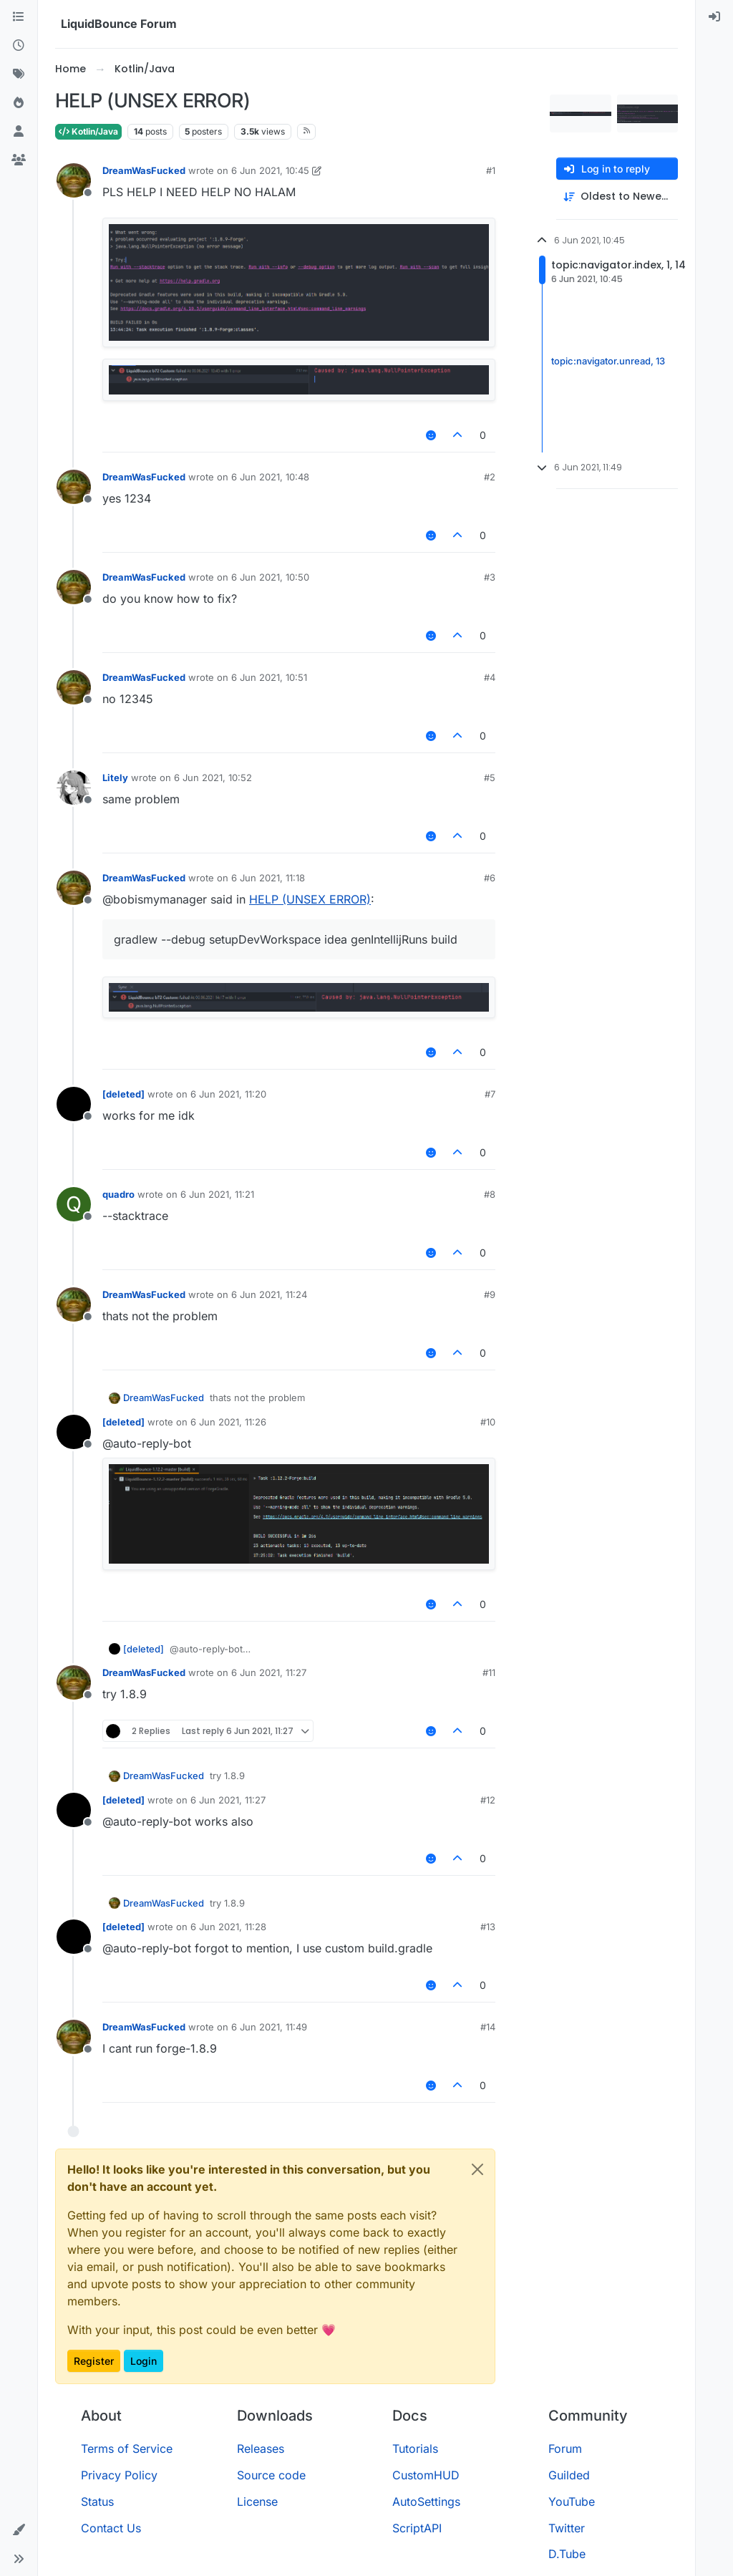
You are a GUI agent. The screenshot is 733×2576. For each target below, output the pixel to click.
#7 (490, 1094)
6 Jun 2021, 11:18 (268, 877)
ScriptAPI (417, 2528)
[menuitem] (714, 17)
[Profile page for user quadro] (74, 1204)
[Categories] (18, 17)
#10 (487, 1422)
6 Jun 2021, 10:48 (270, 477)
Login (143, 2361)
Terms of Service (127, 2448)
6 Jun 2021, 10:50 (270, 577)
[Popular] (18, 103)
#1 (490, 170)
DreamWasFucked (143, 170)
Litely (115, 777)
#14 (487, 2027)
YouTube (571, 2501)
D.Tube (567, 2554)
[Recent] (18, 45)
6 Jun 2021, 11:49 (269, 2027)
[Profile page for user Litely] (74, 787)
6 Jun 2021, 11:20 (228, 1094)
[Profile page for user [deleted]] (74, 1104)
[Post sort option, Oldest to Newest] (617, 196)
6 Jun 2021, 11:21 (217, 1194)
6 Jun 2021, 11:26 (228, 1422)
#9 (489, 1294)
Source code (271, 2475)
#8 (489, 1194)
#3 (489, 577)
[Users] (18, 131)
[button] (18, 2530)
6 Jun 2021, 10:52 (213, 777)
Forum (565, 2448)
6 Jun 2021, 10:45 (270, 170)
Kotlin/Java (88, 131)
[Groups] (18, 160)
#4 (489, 677)
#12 (487, 1800)
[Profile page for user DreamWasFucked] (74, 180)
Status (97, 2501)
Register (94, 2361)
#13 (487, 1926)
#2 (489, 477)
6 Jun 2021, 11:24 (269, 1294)
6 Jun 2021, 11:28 (228, 1926)
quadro (118, 1194)
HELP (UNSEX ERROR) (310, 899)
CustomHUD (426, 2475)
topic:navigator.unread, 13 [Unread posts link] (608, 361)
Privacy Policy (119, 2475)
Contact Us (111, 2528)
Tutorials (415, 2448)
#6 (489, 877)
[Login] (714, 17)
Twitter (566, 2528)
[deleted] (123, 1094)
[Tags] (18, 74)
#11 (488, 1672)
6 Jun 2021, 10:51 (269, 677)
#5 (489, 777)
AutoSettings (426, 2501)
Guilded (569, 2475)
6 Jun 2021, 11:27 (268, 1672)
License (257, 2501)
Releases (260, 2448)
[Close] (477, 2169)
